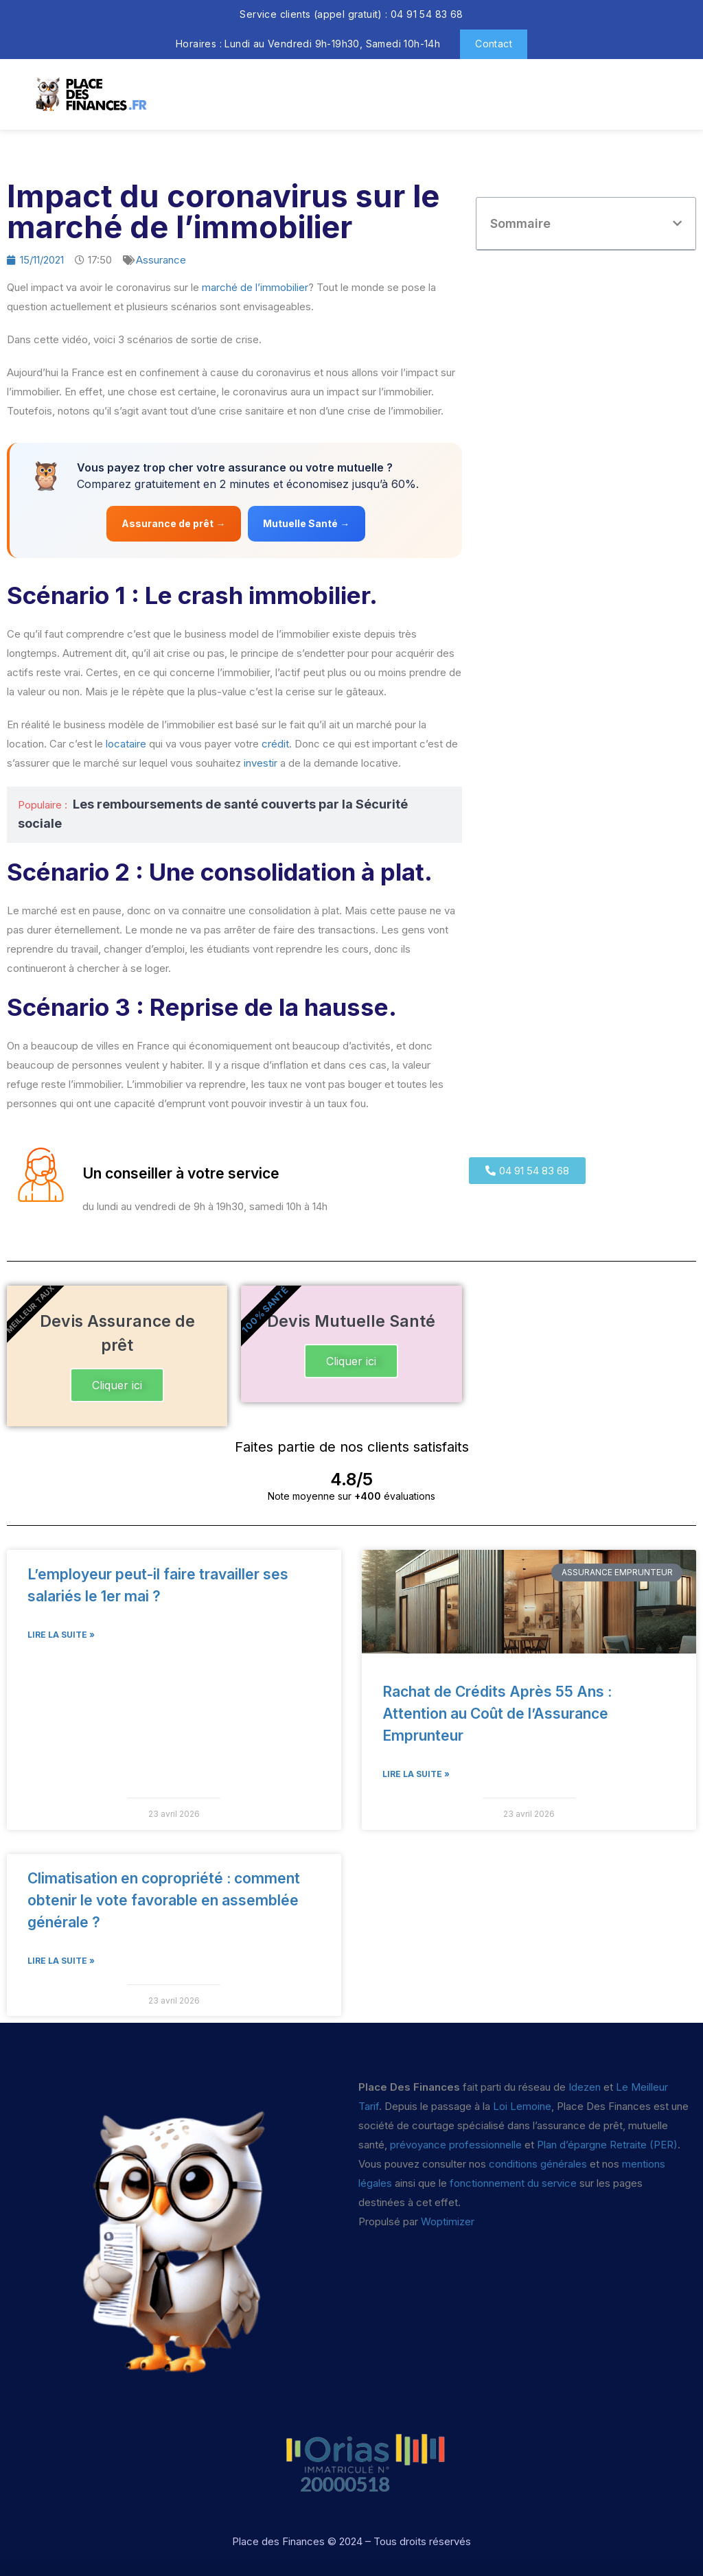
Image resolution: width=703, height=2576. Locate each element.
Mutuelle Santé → (307, 523)
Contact (493, 43)
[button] (677, 223)
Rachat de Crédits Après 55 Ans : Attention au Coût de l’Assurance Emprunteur (497, 1713)
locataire (126, 743)
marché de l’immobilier (255, 287)
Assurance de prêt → (172, 523)
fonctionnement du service (513, 2183)
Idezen (584, 2086)
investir (260, 762)
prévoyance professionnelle (456, 2144)
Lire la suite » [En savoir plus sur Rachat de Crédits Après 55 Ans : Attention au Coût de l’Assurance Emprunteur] (416, 1774)
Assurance (161, 259)
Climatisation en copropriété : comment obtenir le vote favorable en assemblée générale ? (163, 1900)
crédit (275, 743)
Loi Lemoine (522, 2106)
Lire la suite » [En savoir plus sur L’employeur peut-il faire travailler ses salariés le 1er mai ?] (61, 1634)
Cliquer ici (117, 1385)
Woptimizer (447, 2221)
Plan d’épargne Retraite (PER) (607, 2144)
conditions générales (538, 2163)
